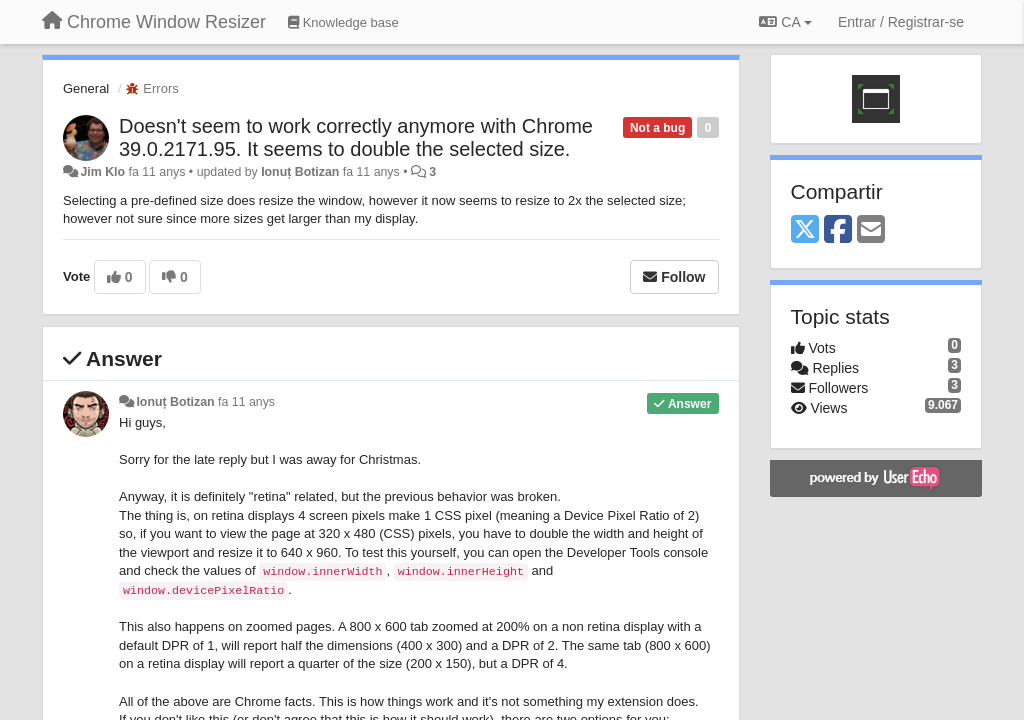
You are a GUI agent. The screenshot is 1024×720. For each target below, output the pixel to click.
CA (785, 22)
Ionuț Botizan (300, 172)
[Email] (871, 230)
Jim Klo (102, 172)
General (86, 88)
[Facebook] (838, 230)
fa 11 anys (246, 402)
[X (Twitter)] (805, 230)
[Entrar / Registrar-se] (901, 22)
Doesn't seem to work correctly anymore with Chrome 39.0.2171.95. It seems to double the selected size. (356, 137)
